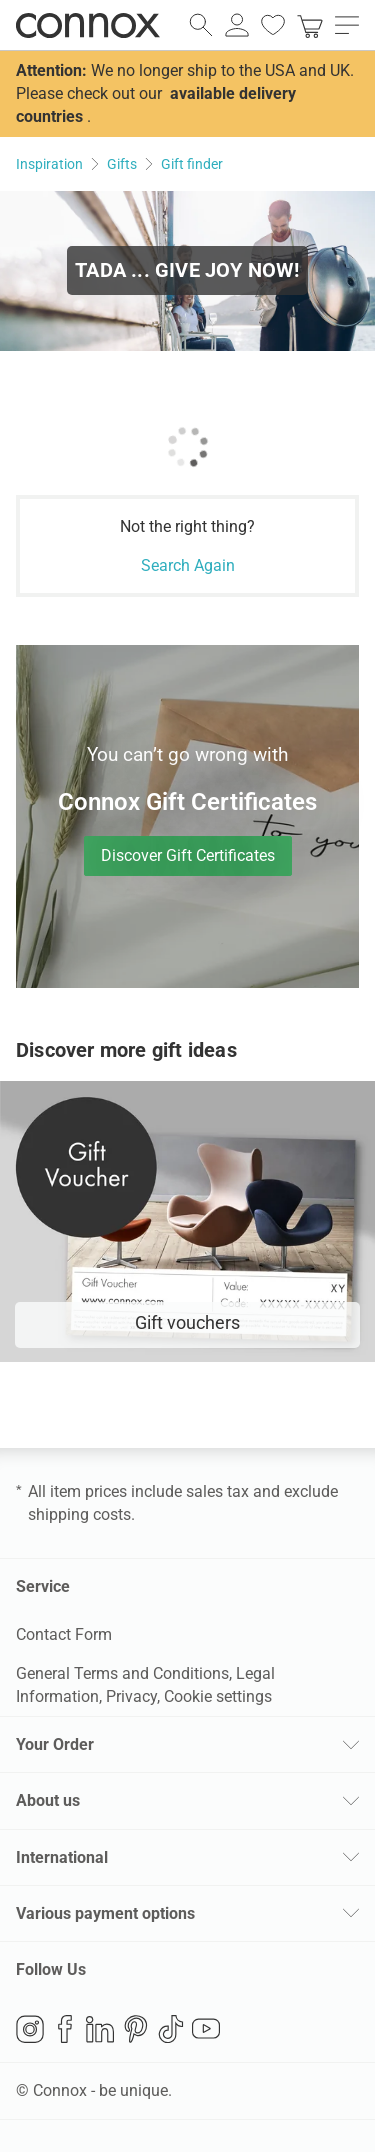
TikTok (171, 2029)
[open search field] (201, 25)
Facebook (65, 2029)
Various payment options (105, 1913)
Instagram (30, 2029)
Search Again (188, 565)
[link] (310, 25)
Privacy (131, 1696)
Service (43, 1586)
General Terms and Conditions (122, 1673)
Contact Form (64, 1634)
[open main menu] (347, 25)
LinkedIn (100, 2029)
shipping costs (79, 1514)
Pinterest (136, 2029)
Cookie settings (218, 1696)
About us (48, 1800)
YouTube (206, 2029)
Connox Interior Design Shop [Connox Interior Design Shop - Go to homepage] (88, 25)
